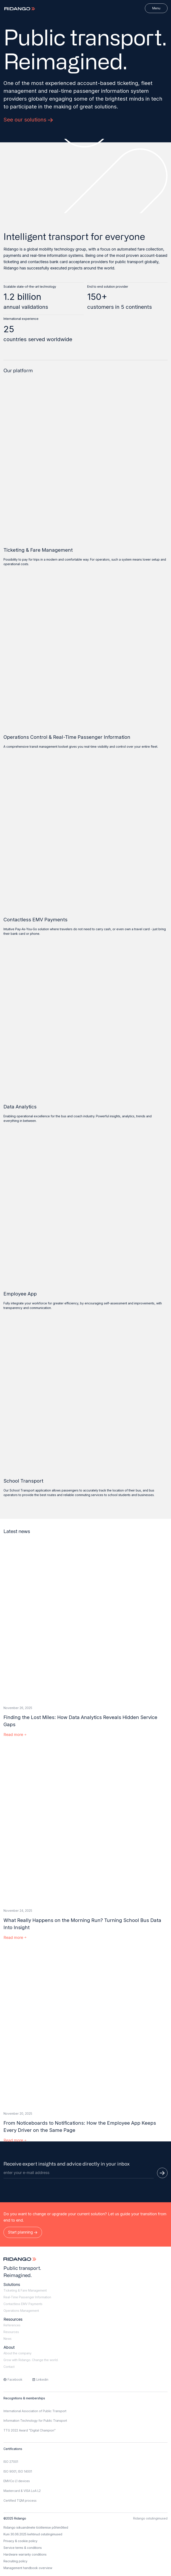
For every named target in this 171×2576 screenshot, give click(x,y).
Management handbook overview (27, 2568)
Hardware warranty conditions (25, 2554)
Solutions (11, 2284)
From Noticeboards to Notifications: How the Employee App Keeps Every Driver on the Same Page (79, 2126)
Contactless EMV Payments (35, 919)
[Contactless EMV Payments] (85, 832)
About (9, 2347)
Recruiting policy (15, 2561)
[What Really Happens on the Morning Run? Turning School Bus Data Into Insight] (85, 1824)
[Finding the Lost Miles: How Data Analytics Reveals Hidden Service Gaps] (85, 1622)
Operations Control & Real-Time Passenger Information (66, 737)
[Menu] (156, 8)
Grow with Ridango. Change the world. (30, 2360)
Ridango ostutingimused (150, 2518)
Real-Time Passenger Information (27, 2297)
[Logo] (20, 8)
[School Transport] (85, 1393)
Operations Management (21, 2310)
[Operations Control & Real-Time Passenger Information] (85, 650)
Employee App (20, 1294)
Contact (9, 2366)
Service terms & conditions (22, 2547)
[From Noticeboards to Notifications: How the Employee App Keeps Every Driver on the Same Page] (85, 2027)
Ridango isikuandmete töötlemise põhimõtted (35, 2527)
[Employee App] (85, 1206)
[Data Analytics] (85, 1019)
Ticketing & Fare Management (38, 550)
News (7, 2338)
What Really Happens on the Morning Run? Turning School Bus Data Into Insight (82, 1923)
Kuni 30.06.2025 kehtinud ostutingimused (32, 2534)
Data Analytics (20, 1106)
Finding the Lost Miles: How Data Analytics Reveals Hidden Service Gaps (80, 1720)
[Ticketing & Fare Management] (85, 462)
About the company (17, 2353)
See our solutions (28, 119)
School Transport (23, 1481)
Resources (12, 2319)
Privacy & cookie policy (20, 2541)
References (11, 2325)
